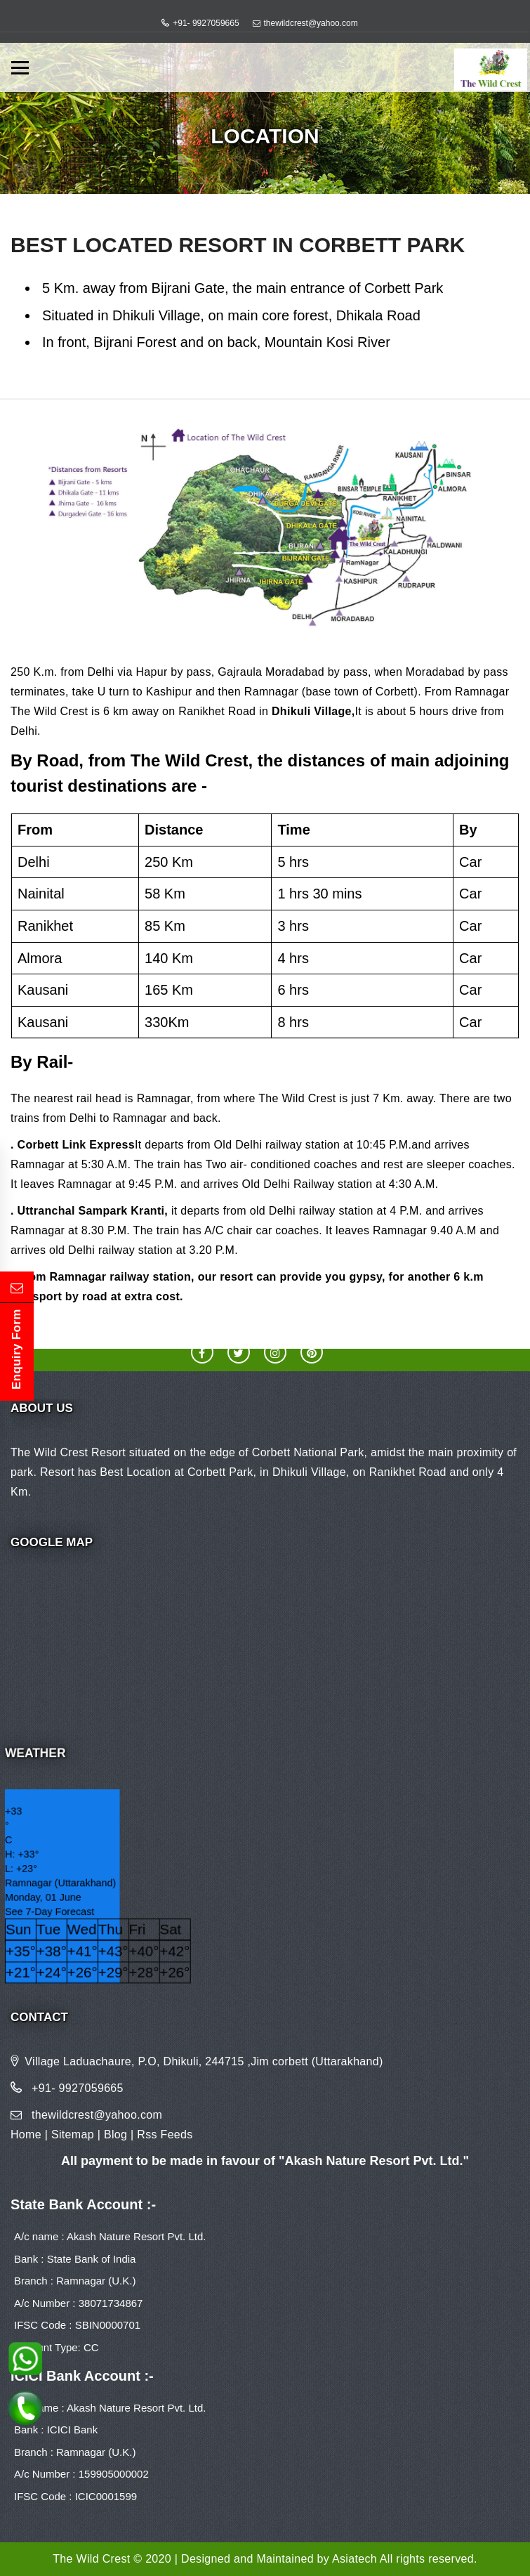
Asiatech (354, 2559)
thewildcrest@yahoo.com (311, 23)
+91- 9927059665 (206, 23)
